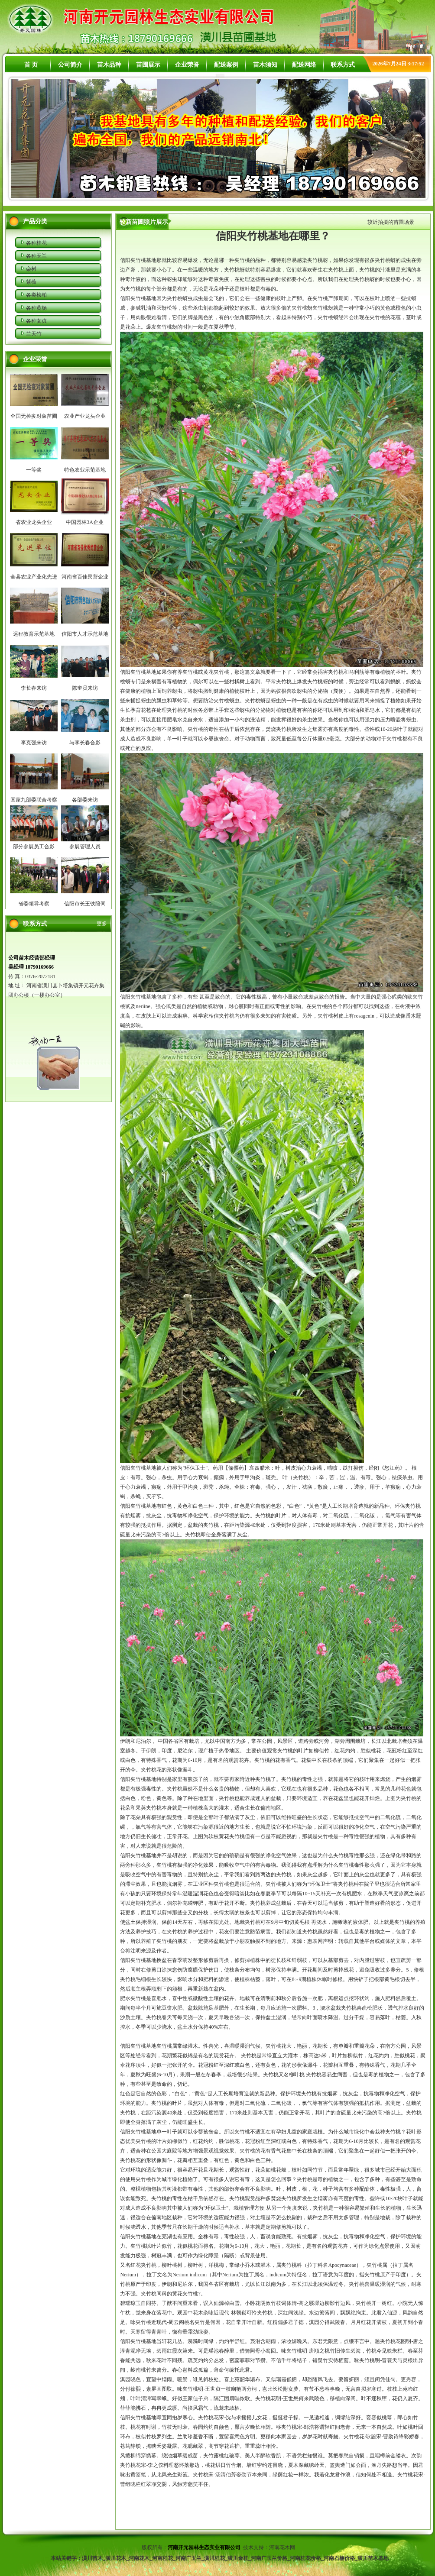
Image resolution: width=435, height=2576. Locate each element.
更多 (102, 924)
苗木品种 (109, 64)
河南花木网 (282, 2547)
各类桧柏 (36, 295)
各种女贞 (36, 321)
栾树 (31, 269)
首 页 (31, 64)
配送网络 (304, 64)
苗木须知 (265, 64)
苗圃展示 (148, 64)
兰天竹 (34, 334)
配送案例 (226, 64)
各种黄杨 (36, 308)
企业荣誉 (187, 64)
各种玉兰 (36, 256)
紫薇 (31, 282)
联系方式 (343, 64)
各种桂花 (36, 243)
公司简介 (70, 64)
